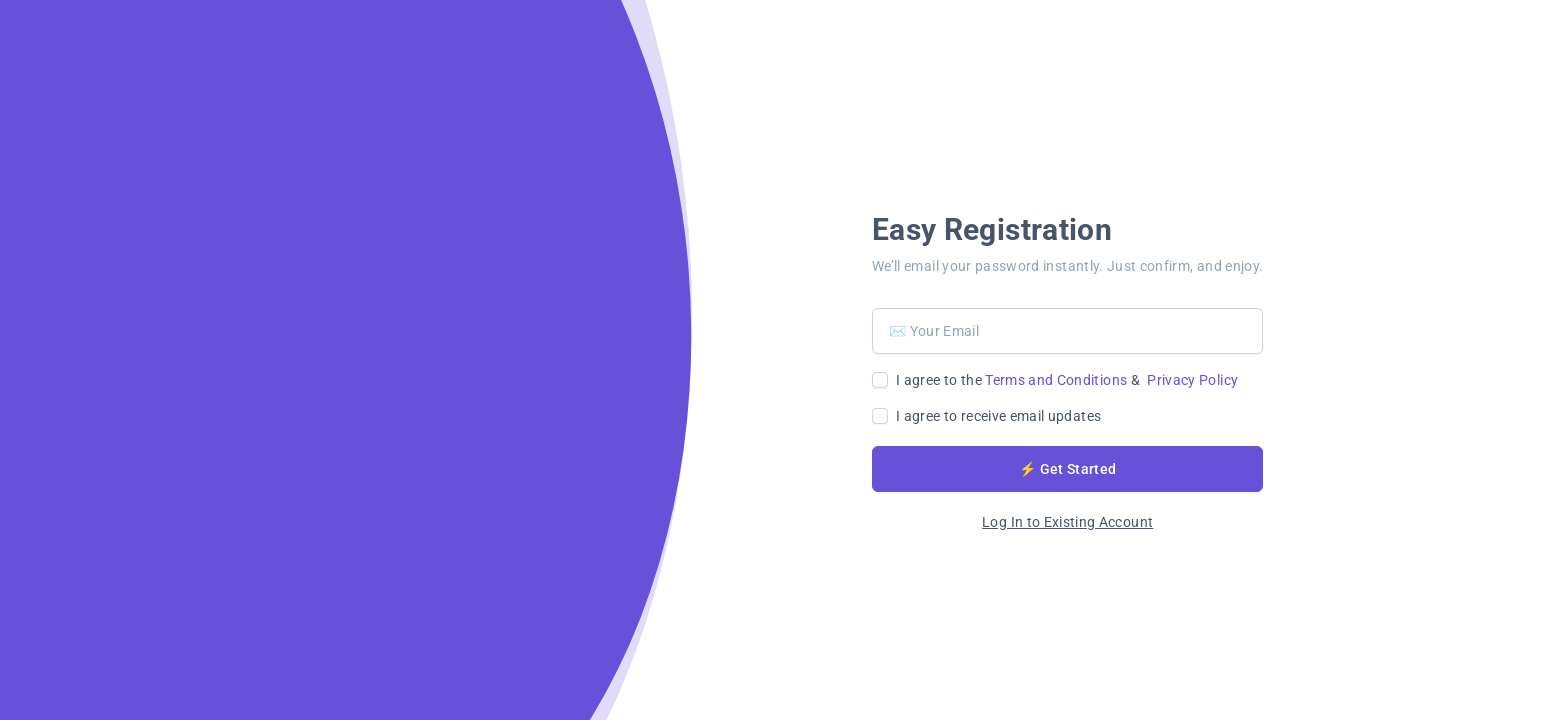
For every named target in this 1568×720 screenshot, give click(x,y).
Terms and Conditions (1056, 380)
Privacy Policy (1192, 380)
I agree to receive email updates (998, 416)
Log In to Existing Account (1067, 522)
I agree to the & (1067, 380)
